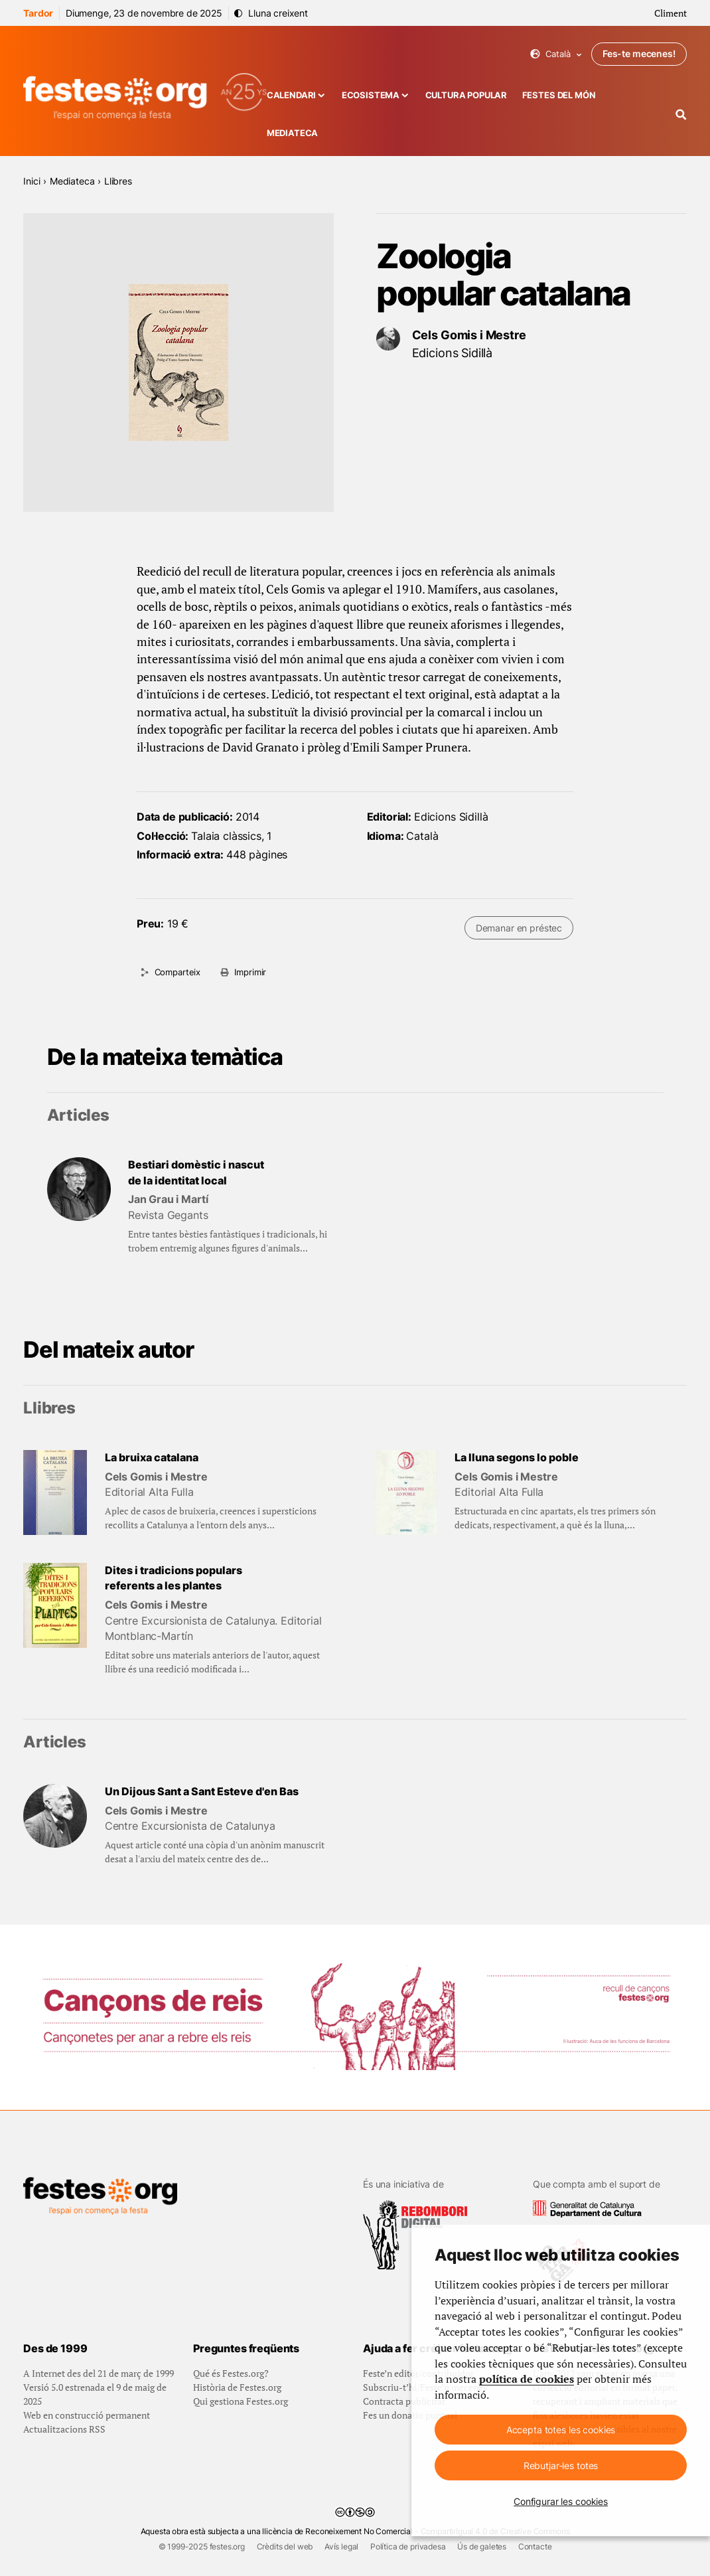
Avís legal (341, 2546)
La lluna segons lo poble (517, 1457)
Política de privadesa (408, 2546)
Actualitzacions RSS (64, 2429)
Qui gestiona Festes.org (240, 2401)
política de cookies (526, 2379)
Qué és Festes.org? (231, 2373)
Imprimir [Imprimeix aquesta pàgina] (250, 972)
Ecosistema (370, 95)
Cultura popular (466, 95)
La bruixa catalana (151, 1457)
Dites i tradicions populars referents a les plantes (173, 1578)
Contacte (535, 2546)
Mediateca (293, 133)
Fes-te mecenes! (639, 53)
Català (556, 54)
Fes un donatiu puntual (410, 2415)
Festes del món (559, 95)
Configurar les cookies (561, 2501)
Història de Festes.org (237, 2387)
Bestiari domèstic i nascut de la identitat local (196, 1173)
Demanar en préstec (519, 927)
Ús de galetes (481, 2546)
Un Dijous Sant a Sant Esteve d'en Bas (202, 1791)
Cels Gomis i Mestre (469, 335)
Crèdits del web (285, 2546)
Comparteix (177, 972)
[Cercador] (681, 114)
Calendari (292, 95)
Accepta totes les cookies (561, 2429)
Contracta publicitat (404, 2401)
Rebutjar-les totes (561, 2465)
